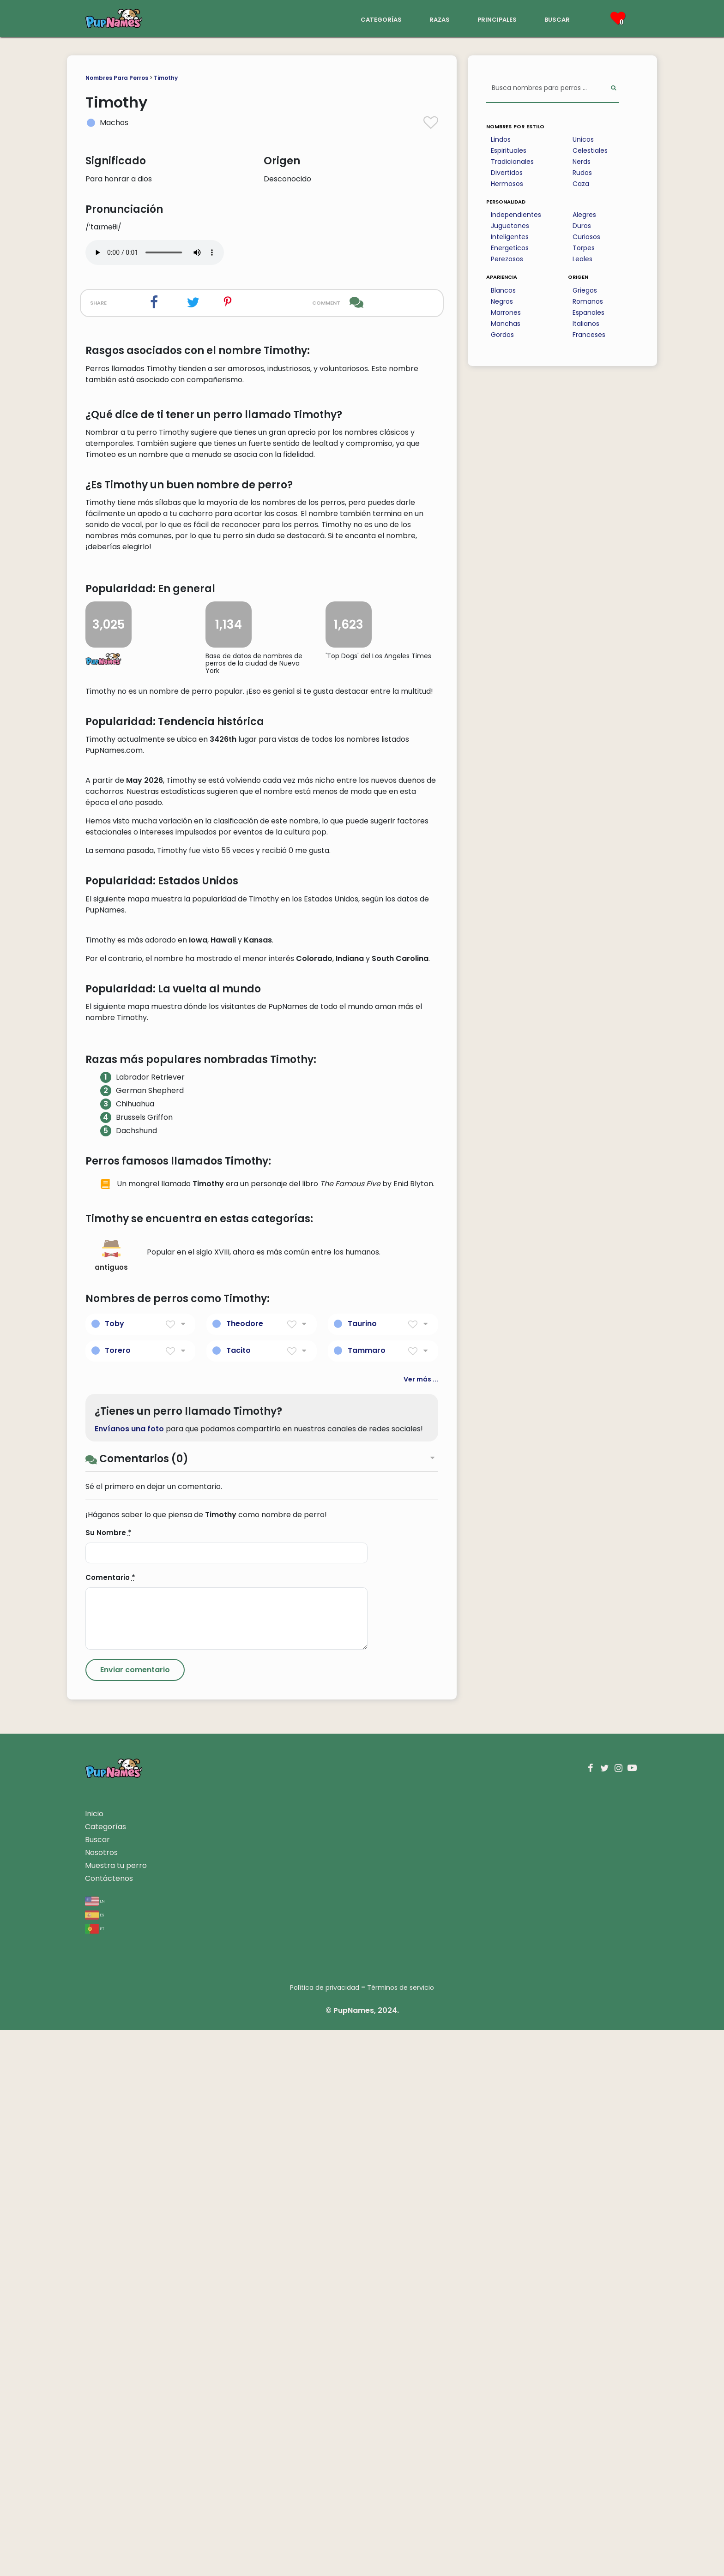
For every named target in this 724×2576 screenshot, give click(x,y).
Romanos (588, 301)
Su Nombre (108, 2079)
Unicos (583, 139)
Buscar (97, 2385)
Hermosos (507, 183)
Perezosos (507, 259)
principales (497, 18)
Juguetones (510, 225)
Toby (114, 1869)
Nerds (582, 161)
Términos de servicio (400, 2533)
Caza (581, 183)
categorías (381, 18)
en (95, 2446)
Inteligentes (510, 236)
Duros (582, 225)
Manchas (505, 323)
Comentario (110, 2123)
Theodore (244, 1869)
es (94, 2460)
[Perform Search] (613, 88)
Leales (582, 259)
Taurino (362, 1869)
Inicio (94, 2359)
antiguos (111, 1801)
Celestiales (590, 150)
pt (94, 2474)
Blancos (503, 290)
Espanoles (588, 312)
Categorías (105, 2372)
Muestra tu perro (116, 2411)
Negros (502, 301)
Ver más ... (421, 1925)
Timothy (166, 78)
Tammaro (367, 1896)
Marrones (506, 312)
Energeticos (510, 247)
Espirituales (508, 150)
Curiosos (586, 236)
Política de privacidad (324, 2533)
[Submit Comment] (135, 2216)
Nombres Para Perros (116, 78)
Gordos (502, 334)
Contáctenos (109, 2424)
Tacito (238, 1896)
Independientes (516, 214)
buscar (557, 18)
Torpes (584, 247)
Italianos (586, 323)
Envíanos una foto (129, 1975)
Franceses (589, 334)
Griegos (585, 290)
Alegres (584, 214)
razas (439, 18)
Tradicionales (512, 161)
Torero (118, 1896)
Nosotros (101, 2398)
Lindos (501, 139)
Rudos (582, 172)
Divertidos (507, 172)
